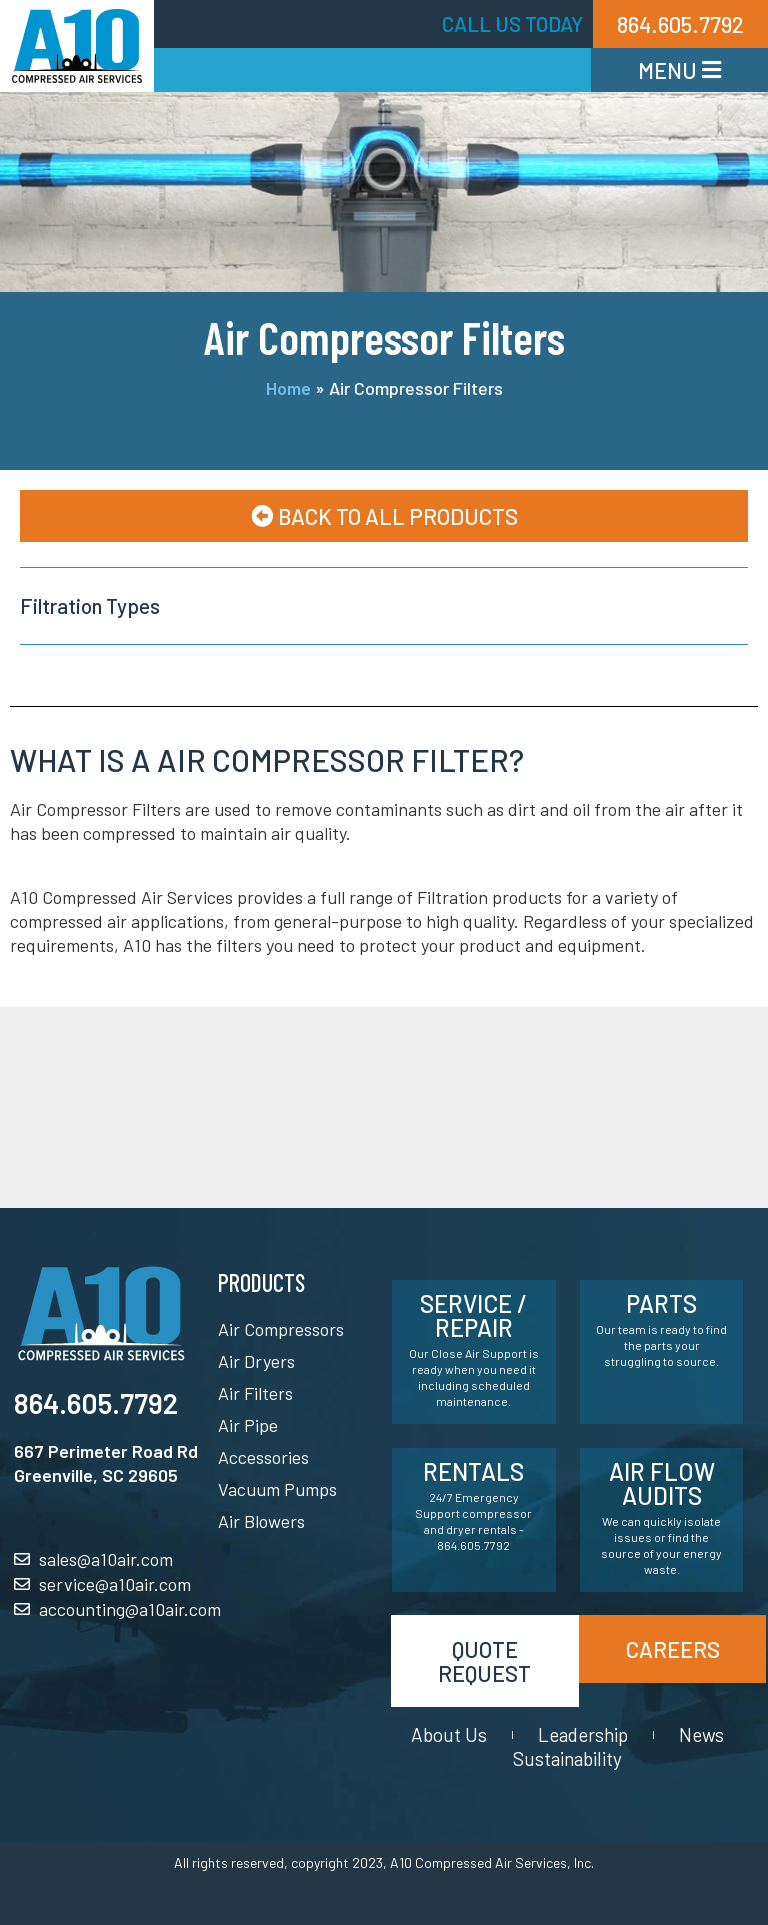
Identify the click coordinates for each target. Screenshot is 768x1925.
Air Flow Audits (662, 1483)
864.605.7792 (96, 1403)
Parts (661, 1303)
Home (288, 388)
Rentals (473, 1471)
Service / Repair (473, 1315)
